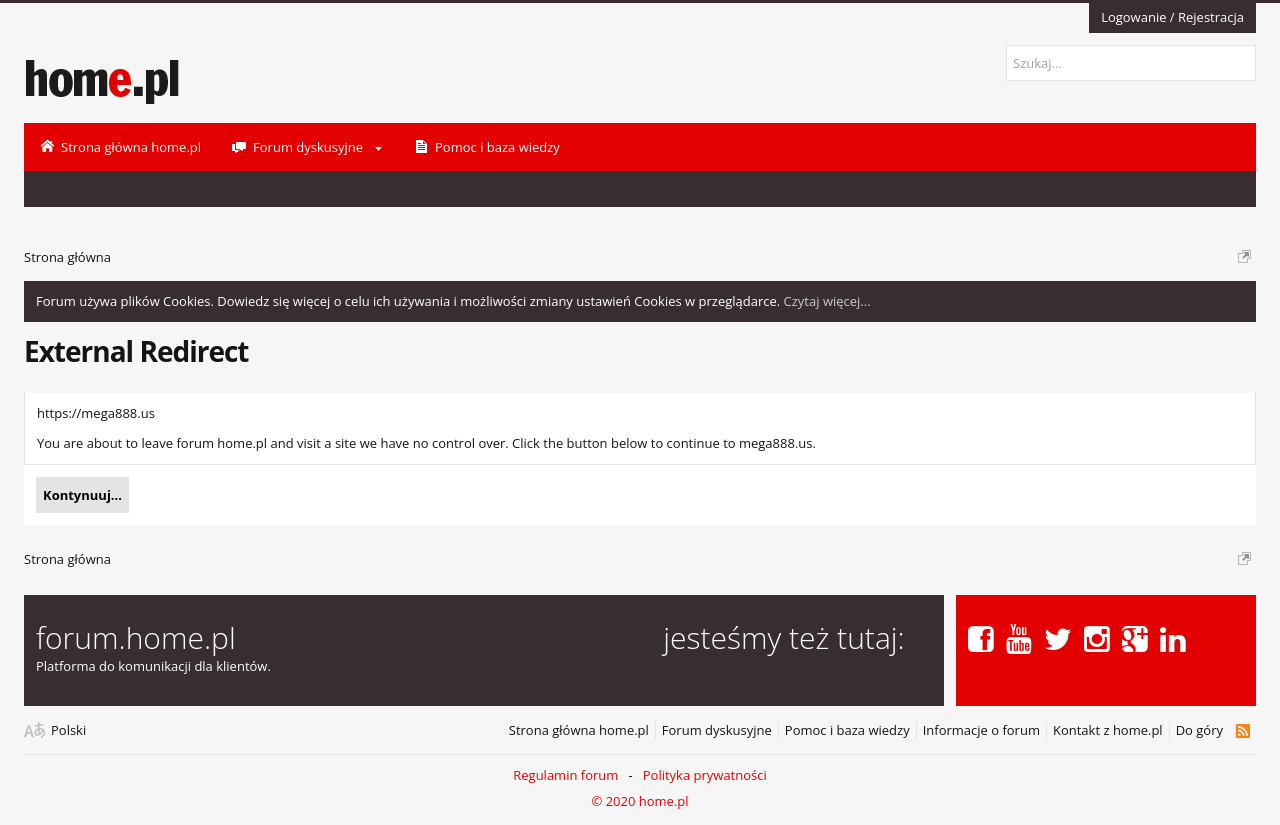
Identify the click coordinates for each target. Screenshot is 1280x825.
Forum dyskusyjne (717, 730)
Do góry (1199, 730)
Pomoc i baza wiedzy (847, 730)
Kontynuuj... (82, 495)
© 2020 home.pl (639, 801)
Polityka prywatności (705, 775)
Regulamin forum (565, 775)
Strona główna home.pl (579, 730)
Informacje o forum (981, 730)
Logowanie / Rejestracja (1172, 17)
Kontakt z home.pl (1108, 730)
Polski (68, 730)
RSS (1242, 731)
